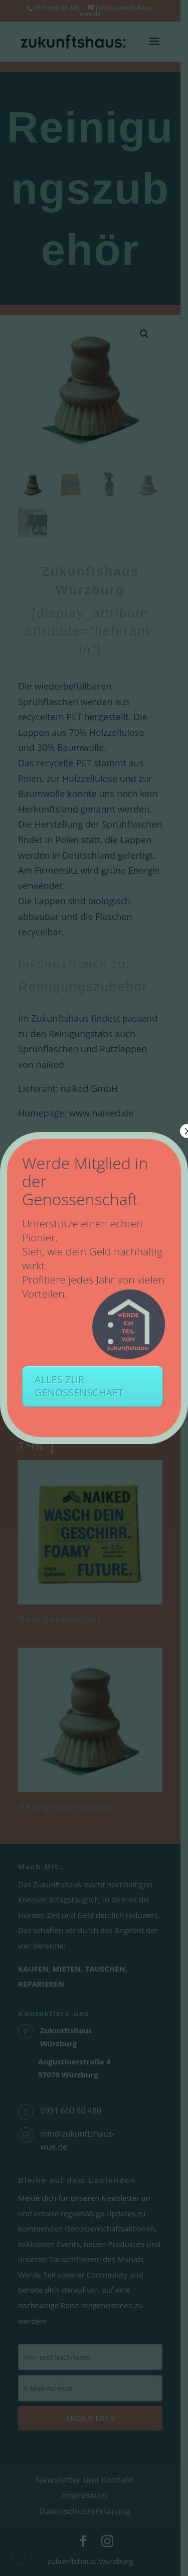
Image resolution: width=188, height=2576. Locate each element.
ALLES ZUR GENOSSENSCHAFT (79, 1386)
